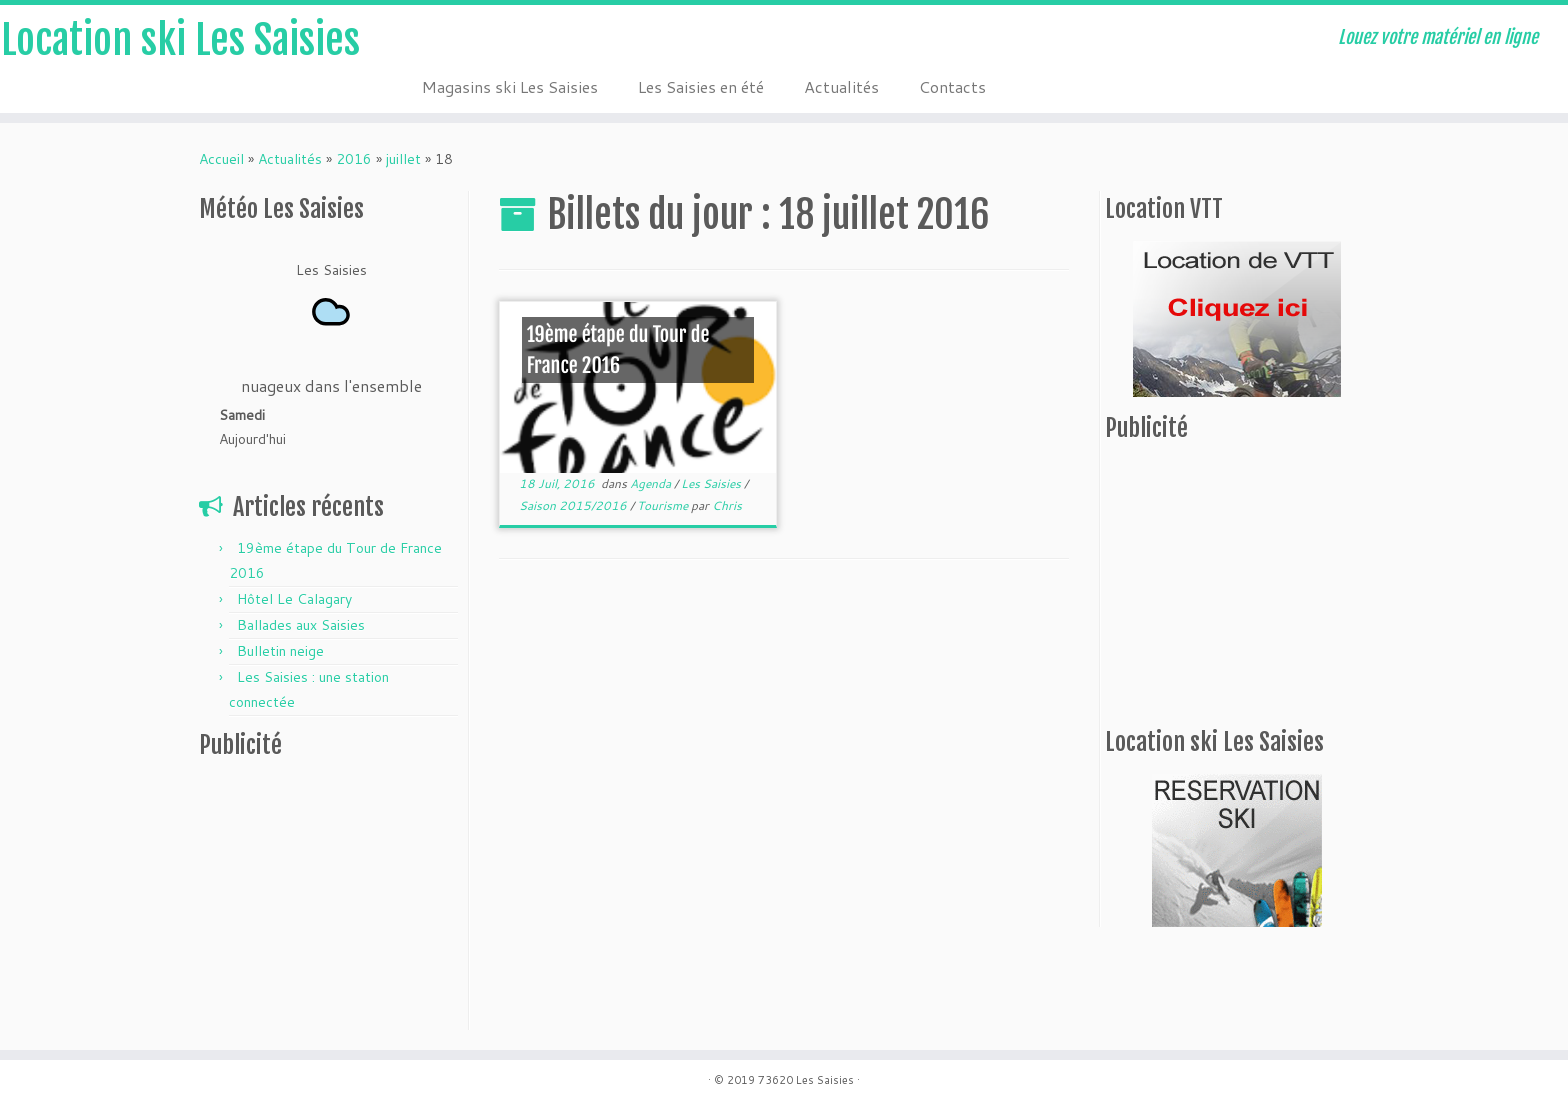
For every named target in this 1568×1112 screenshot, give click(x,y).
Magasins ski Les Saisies (510, 86)
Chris (727, 505)
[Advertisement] (324, 899)
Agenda (652, 483)
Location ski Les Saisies (180, 40)
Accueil (221, 159)
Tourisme (664, 505)
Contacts (952, 86)
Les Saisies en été (701, 86)
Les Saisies (712, 483)
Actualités (841, 86)
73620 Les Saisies (806, 1080)
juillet (403, 159)
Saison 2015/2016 (574, 505)
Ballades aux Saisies (301, 625)
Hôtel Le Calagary (294, 599)
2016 (354, 159)
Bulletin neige (280, 651)
